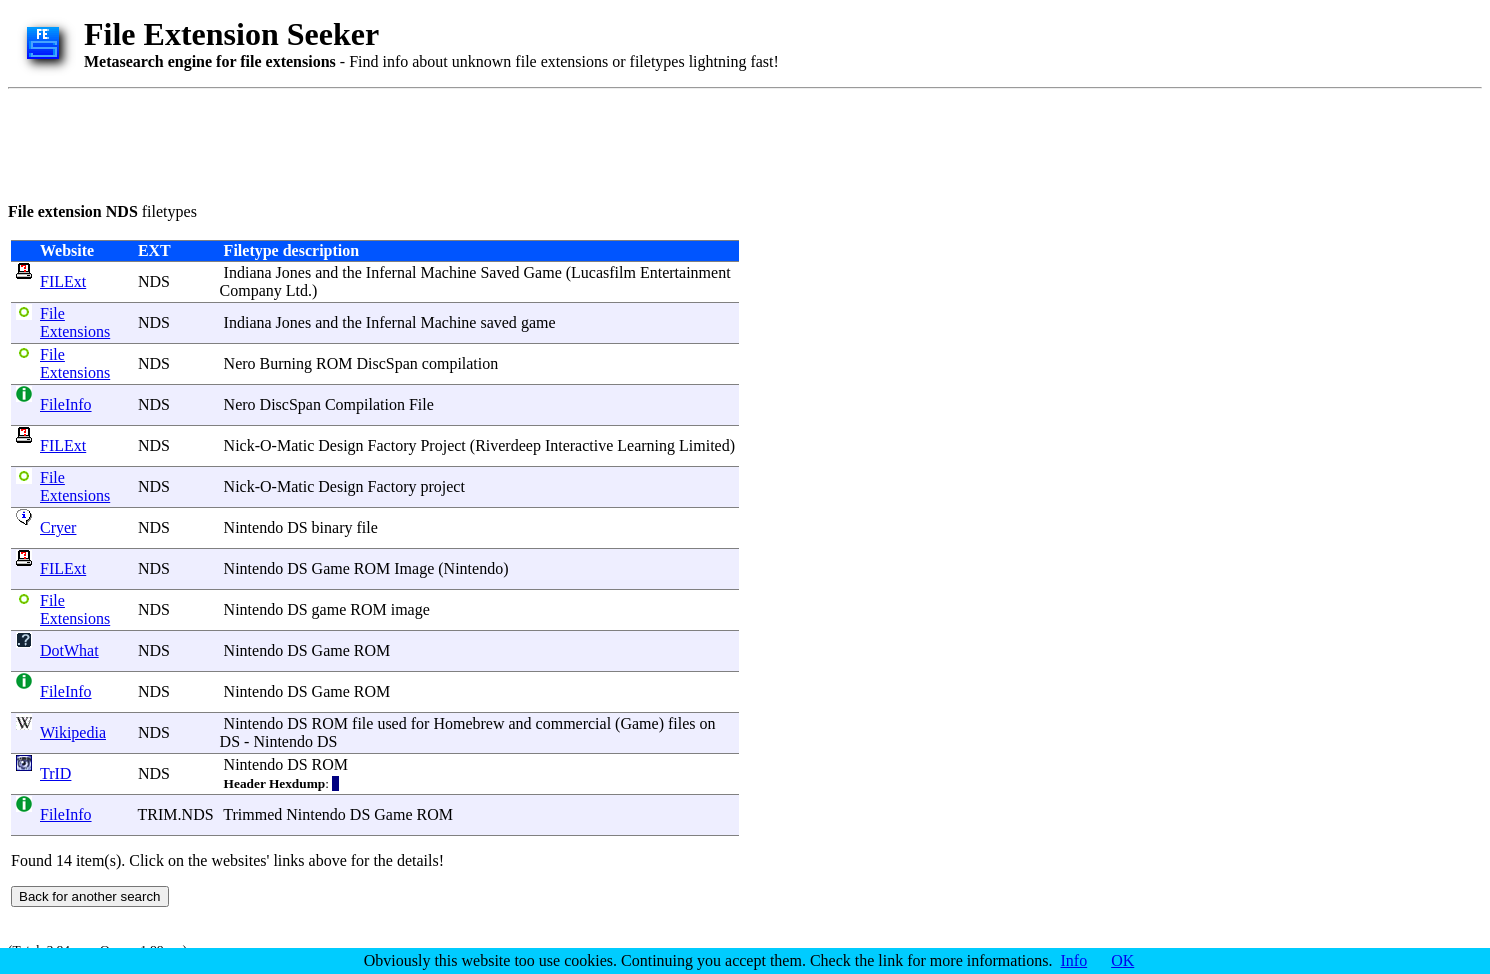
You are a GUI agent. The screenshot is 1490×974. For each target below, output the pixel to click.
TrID (55, 773)
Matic (295, 445)
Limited (704, 445)
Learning (646, 445)
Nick (239, 445)
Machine (448, 272)
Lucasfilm (603, 272)
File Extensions (75, 322)
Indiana (248, 272)
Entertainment (685, 272)
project (442, 486)
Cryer (58, 527)
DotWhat (69, 650)
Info (1074, 960)
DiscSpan (387, 363)
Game (543, 272)
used (391, 723)
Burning (286, 363)
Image (414, 568)
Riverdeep (508, 445)
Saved (499, 272)
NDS (154, 281)
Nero (240, 363)
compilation (460, 363)
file (366, 527)
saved (498, 322)
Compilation (365, 404)
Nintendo (254, 527)
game (538, 322)
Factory (392, 445)
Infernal (391, 272)
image (410, 609)
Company (251, 290)
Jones (294, 272)
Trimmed (252, 814)
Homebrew (468, 723)
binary (332, 527)
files (682, 723)
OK (1122, 960)
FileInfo (66, 404)
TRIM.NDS (176, 814)
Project (442, 445)
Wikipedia (73, 732)
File (421, 404)
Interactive (579, 445)
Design (340, 445)
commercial (574, 723)
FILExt (63, 281)
